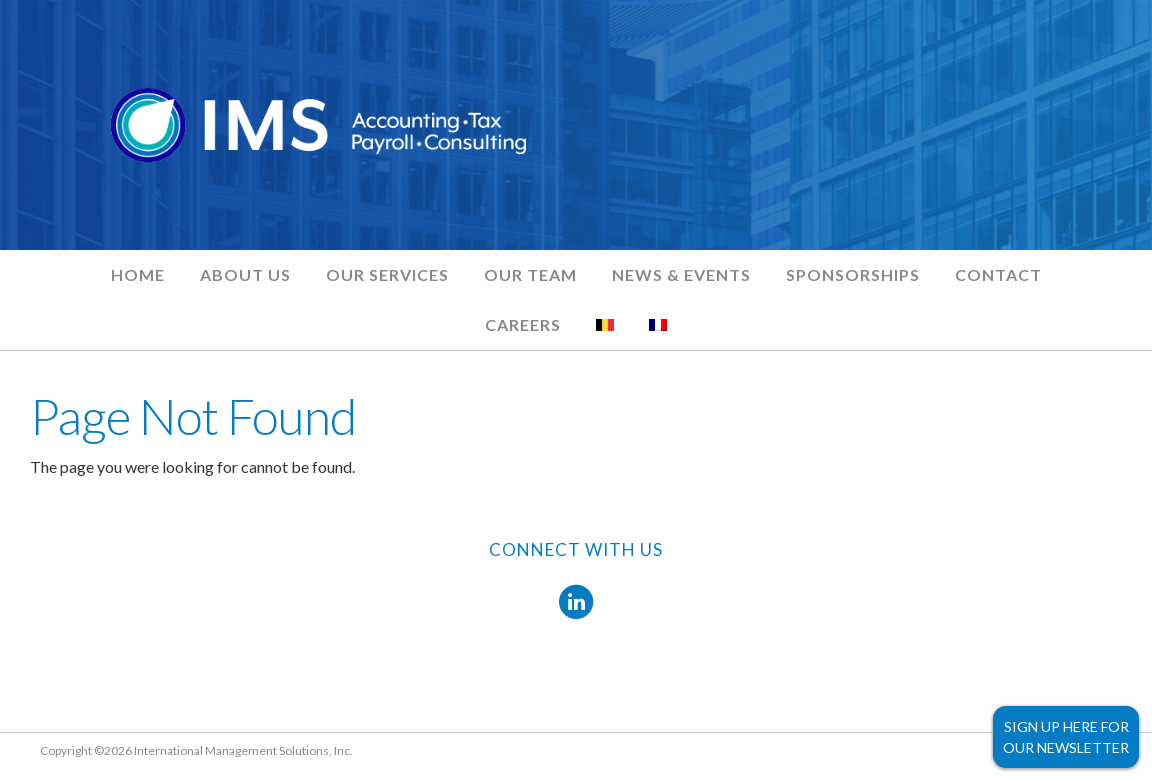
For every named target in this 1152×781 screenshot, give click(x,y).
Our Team (530, 274)
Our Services (387, 274)
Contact (998, 274)
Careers (523, 324)
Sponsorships (853, 274)
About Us (245, 274)
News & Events (681, 274)
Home (138, 274)
